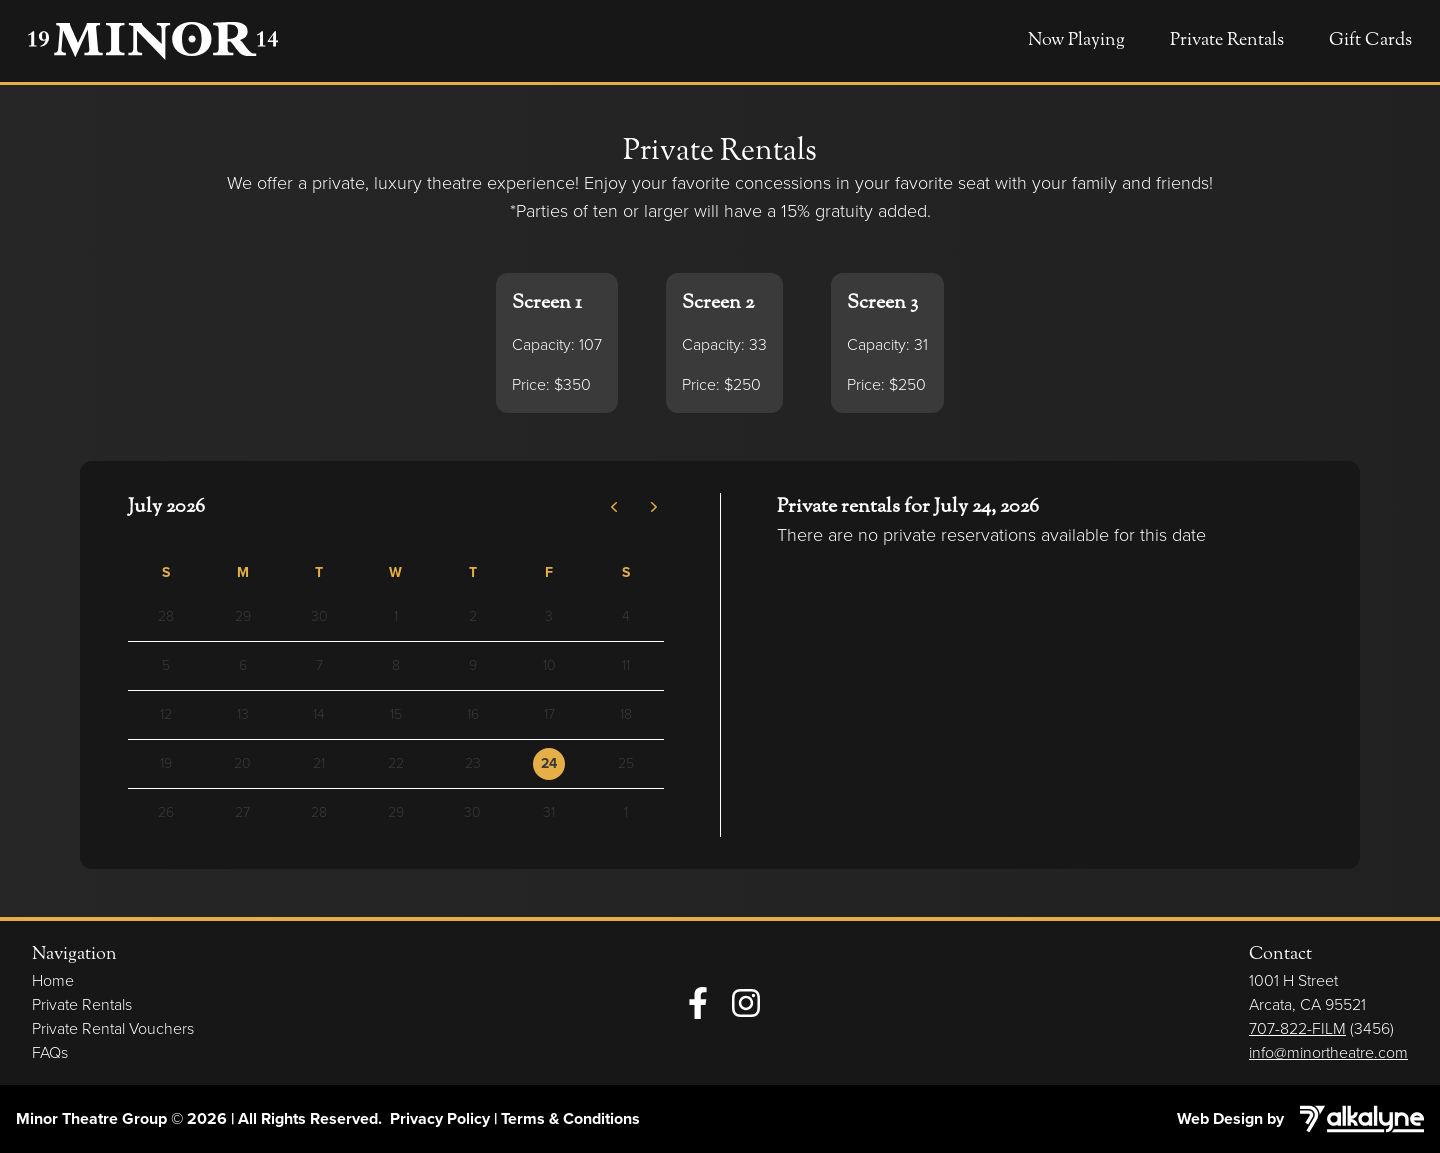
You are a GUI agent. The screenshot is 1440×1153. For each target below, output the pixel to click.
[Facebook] (698, 1003)
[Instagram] (746, 1003)
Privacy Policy (440, 1118)
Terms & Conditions (570, 1118)
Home (53, 980)
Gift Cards (1370, 40)
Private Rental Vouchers (113, 1028)
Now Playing (1076, 40)
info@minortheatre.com (1328, 1052)
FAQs (50, 1052)
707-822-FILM (1297, 1028)
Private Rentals (1227, 40)
